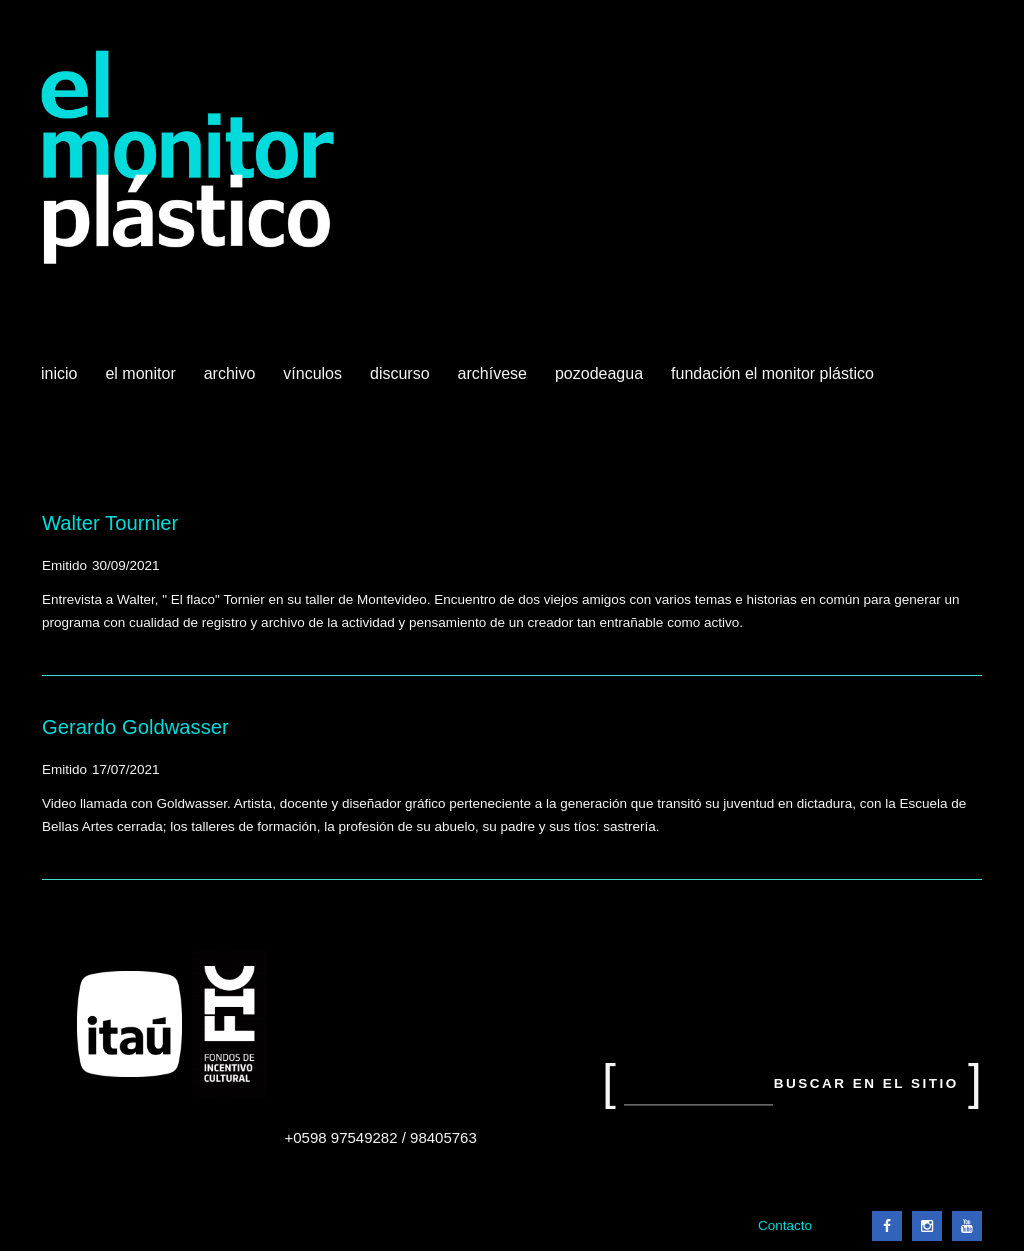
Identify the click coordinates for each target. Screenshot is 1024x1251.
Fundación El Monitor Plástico (772, 373)
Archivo (232, 381)
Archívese (492, 373)
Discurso (400, 373)
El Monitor (142, 381)
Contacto (785, 1225)
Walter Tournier (110, 523)
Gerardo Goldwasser (135, 727)
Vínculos (314, 381)
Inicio (59, 373)
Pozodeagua (601, 381)
